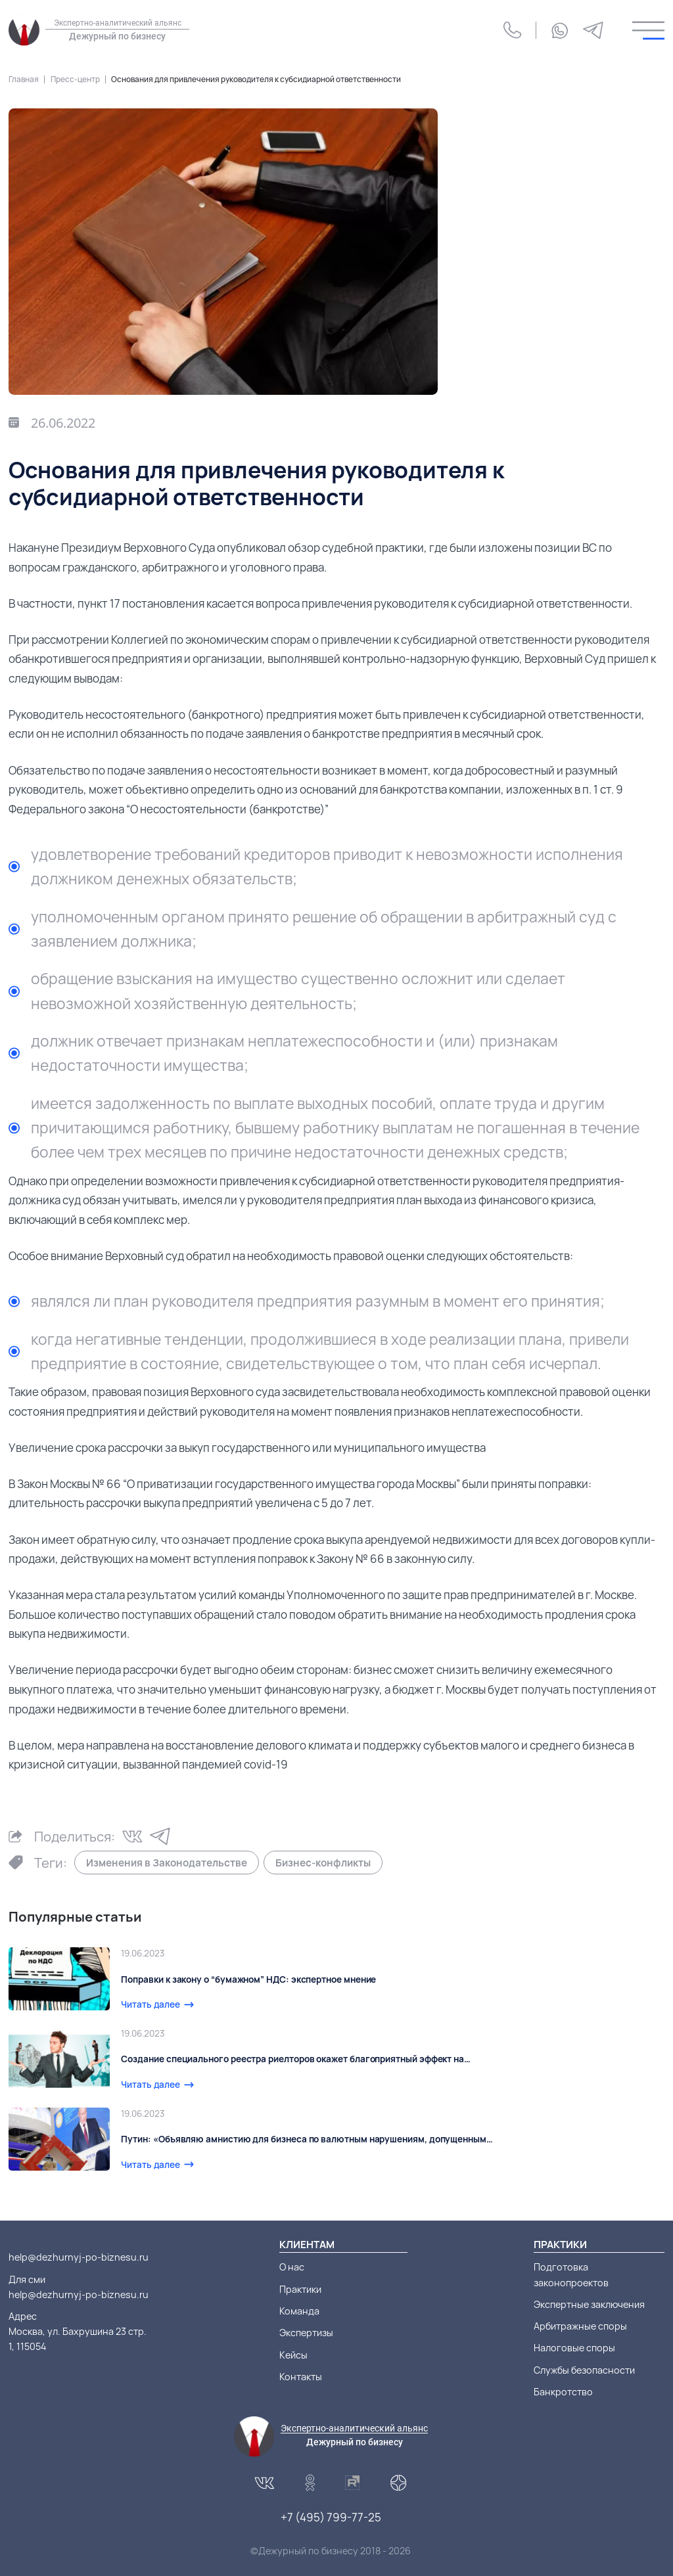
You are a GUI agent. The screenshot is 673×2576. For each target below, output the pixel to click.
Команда (299, 2311)
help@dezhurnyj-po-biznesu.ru (79, 2257)
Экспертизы (306, 2332)
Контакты (300, 2376)
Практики (300, 2289)
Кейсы (293, 2355)
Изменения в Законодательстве (166, 1863)
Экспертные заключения (589, 2304)
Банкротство (563, 2391)
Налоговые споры (574, 2347)
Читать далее (150, 2004)
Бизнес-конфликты (323, 1863)
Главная (24, 79)
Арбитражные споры (580, 2326)
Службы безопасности (584, 2370)
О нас (291, 2267)
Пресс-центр (75, 79)
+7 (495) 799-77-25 (331, 2517)
